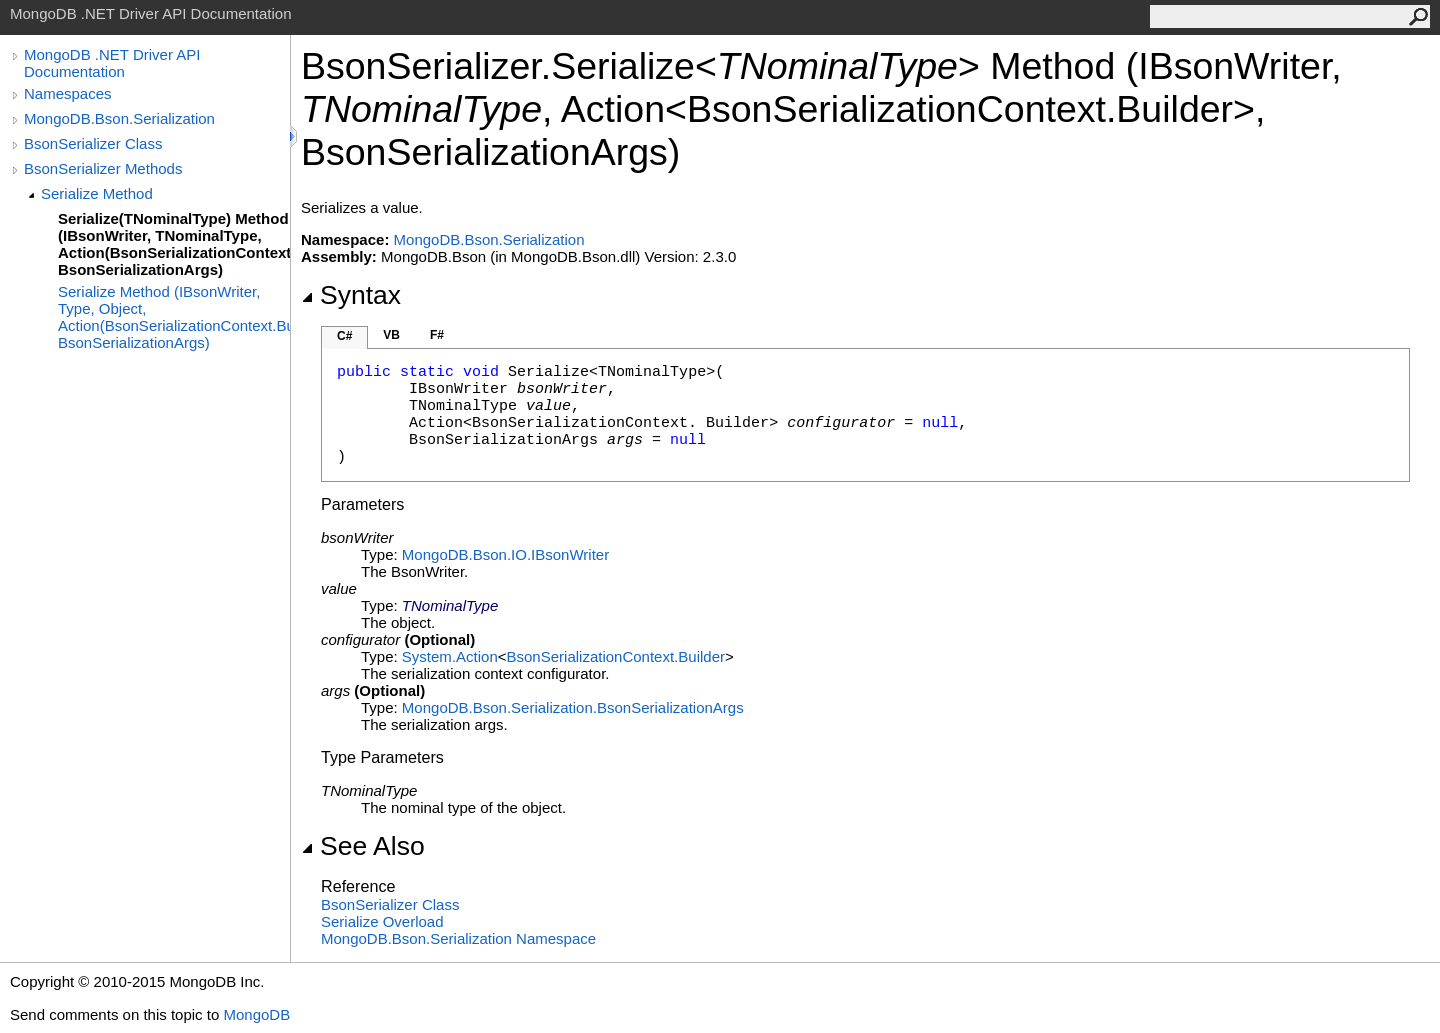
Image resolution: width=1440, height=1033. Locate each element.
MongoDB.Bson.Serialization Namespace (458, 938)
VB (391, 335)
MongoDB (256, 1014)
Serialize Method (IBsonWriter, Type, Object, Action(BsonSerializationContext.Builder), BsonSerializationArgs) (174, 317)
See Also (363, 846)
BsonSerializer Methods (103, 168)
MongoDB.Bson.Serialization (119, 118)
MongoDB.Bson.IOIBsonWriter (505, 554)
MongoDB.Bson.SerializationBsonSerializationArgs (573, 707)
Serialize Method (97, 193)
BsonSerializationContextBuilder (616, 656)
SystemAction (450, 656)
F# (437, 335)
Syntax (351, 295)
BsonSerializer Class (93, 143)
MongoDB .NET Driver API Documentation (112, 63)
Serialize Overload (382, 921)
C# (344, 336)
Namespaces (68, 93)
